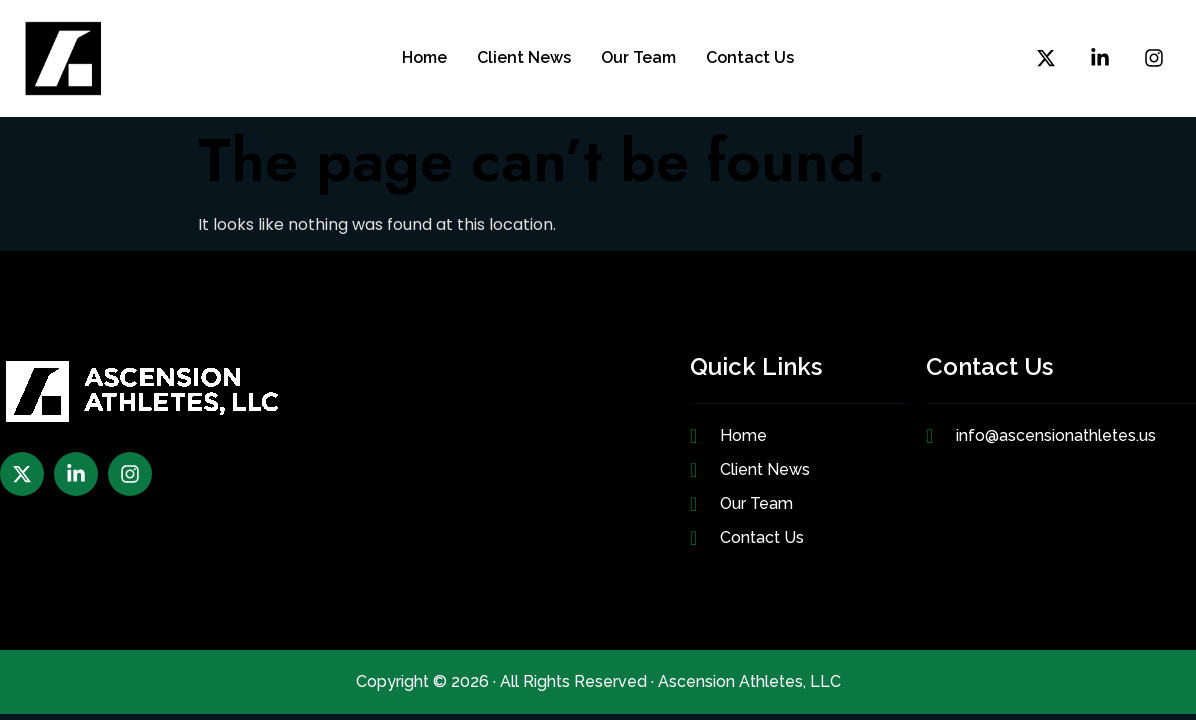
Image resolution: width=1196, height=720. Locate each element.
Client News (524, 57)
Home (424, 57)
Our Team (638, 57)
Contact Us (750, 57)
